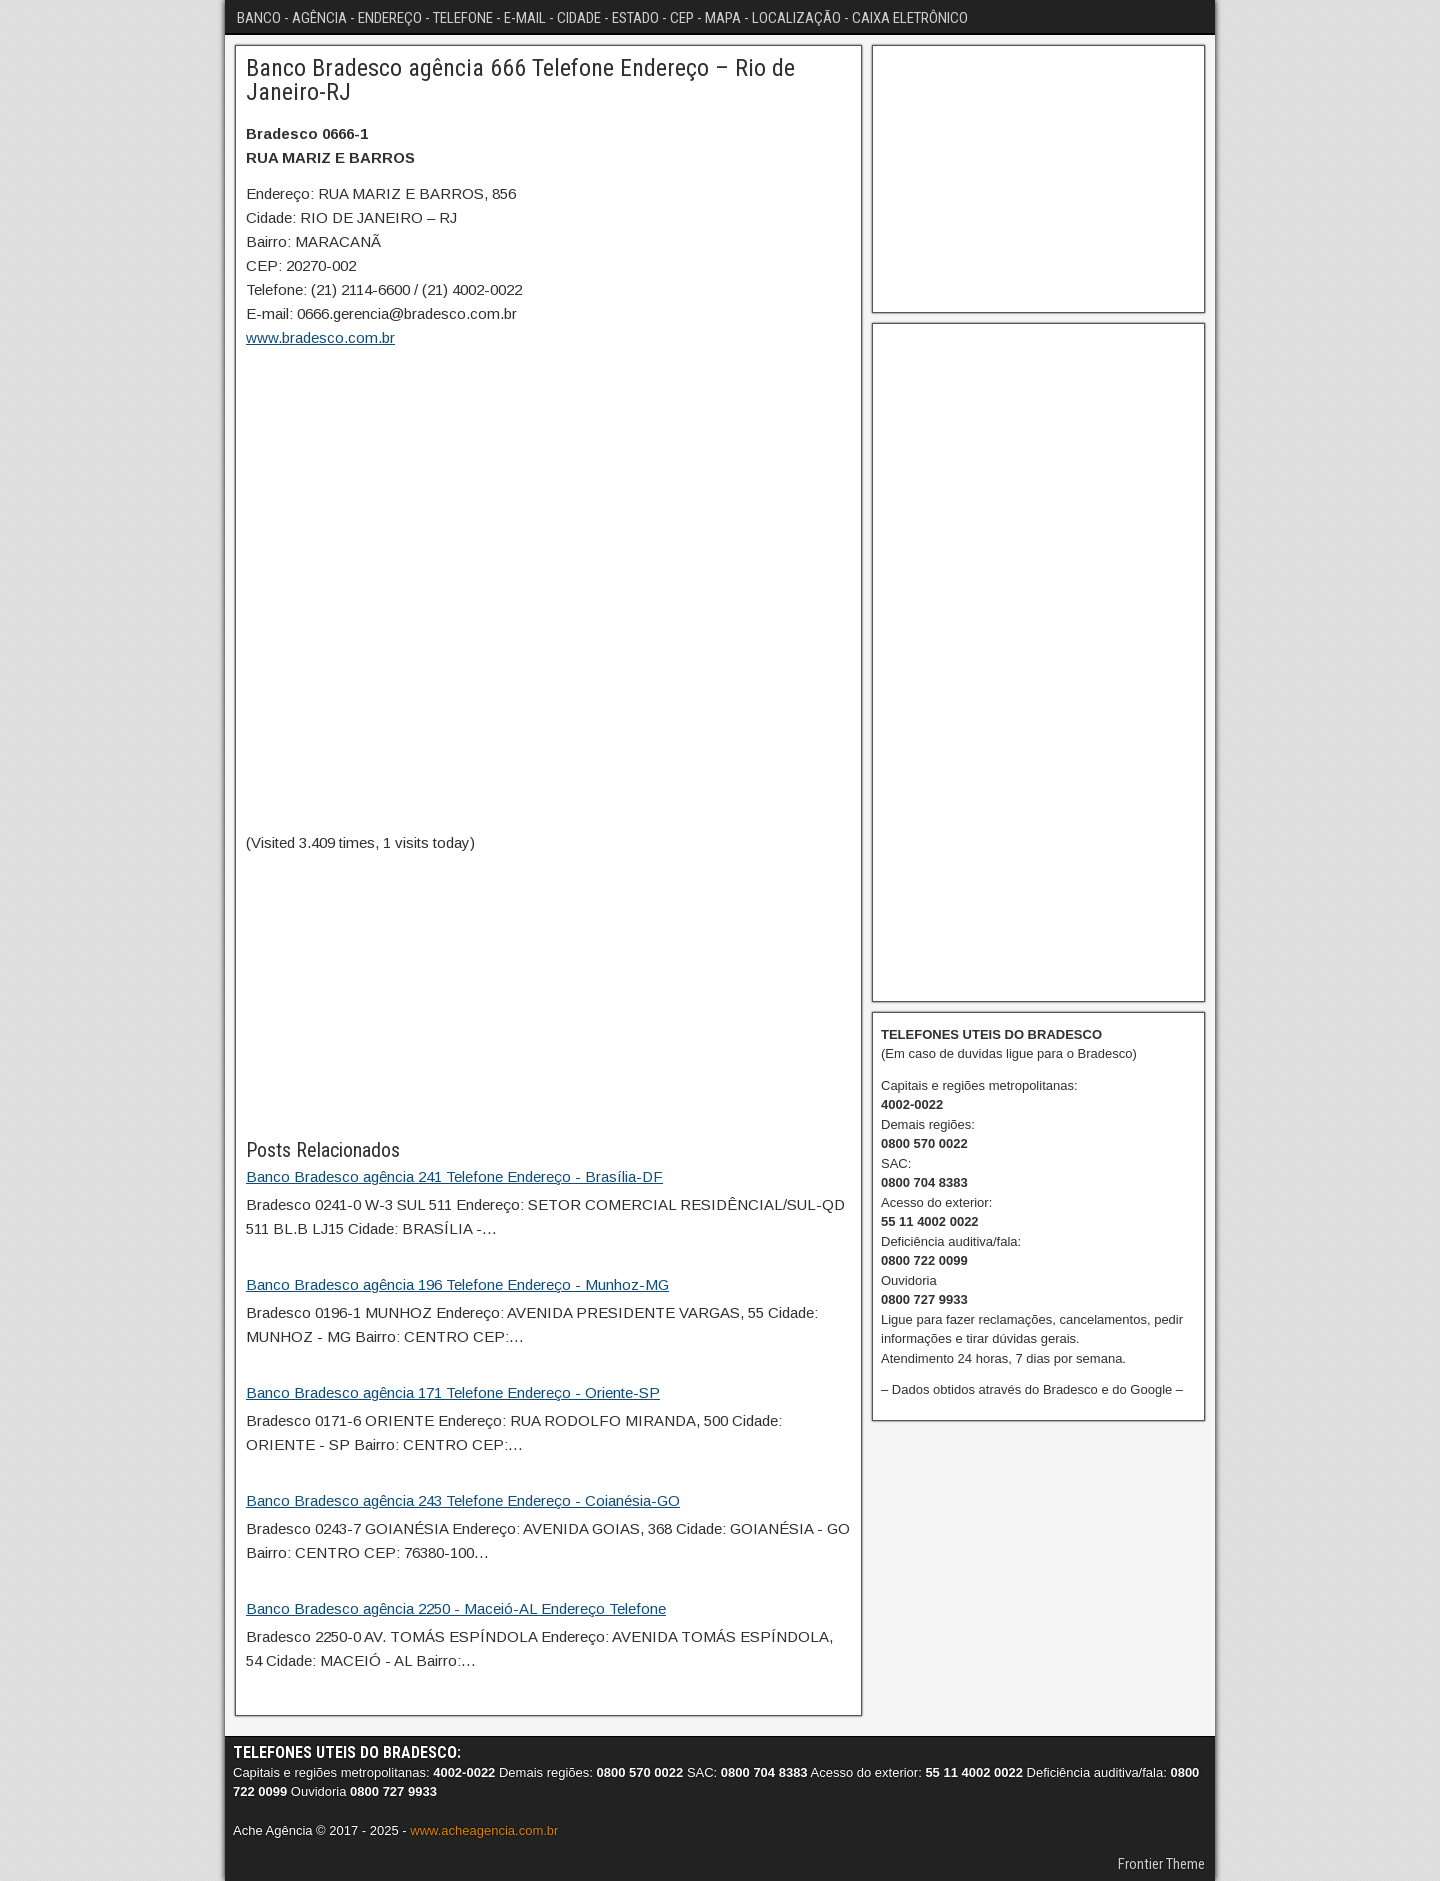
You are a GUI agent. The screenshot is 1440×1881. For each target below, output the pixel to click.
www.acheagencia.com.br (484, 1830)
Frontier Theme (1161, 1864)
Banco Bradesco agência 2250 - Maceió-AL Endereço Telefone (456, 1608)
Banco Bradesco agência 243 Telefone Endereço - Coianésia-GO (463, 1500)
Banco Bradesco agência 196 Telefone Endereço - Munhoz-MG (457, 1284)
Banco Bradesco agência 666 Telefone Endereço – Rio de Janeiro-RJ (520, 80)
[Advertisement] (548, 995)
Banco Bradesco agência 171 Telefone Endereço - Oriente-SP (453, 1392)
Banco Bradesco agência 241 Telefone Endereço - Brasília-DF (454, 1176)
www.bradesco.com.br (320, 337)
